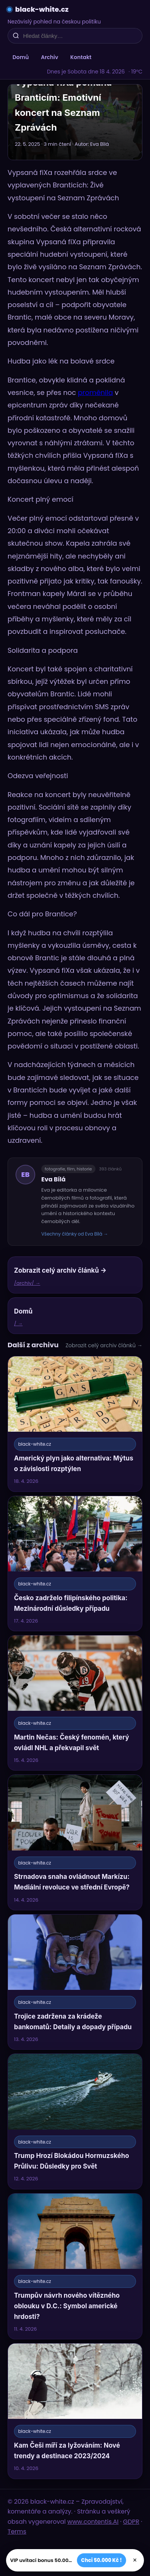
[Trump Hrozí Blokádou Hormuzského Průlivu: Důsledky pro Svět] (75, 2121)
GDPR (131, 2521)
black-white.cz (42, 9)
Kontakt (81, 57)
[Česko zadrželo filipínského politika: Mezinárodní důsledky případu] (75, 1563)
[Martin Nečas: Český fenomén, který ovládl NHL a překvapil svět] (75, 1702)
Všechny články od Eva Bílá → (74, 1234)
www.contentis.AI (93, 2521)
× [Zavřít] (135, 2560)
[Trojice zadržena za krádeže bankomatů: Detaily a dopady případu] (75, 1981)
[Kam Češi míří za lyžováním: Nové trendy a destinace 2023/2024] (75, 2411)
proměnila (95, 392)
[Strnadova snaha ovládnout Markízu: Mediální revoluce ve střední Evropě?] (75, 1842)
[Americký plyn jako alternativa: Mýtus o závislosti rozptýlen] (75, 1423)
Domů (20, 57)
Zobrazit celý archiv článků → (104, 1345)
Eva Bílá (53, 1179)
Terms (17, 2531)
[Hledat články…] (80, 35)
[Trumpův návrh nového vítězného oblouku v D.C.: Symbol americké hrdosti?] (75, 2266)
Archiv (49, 57)
